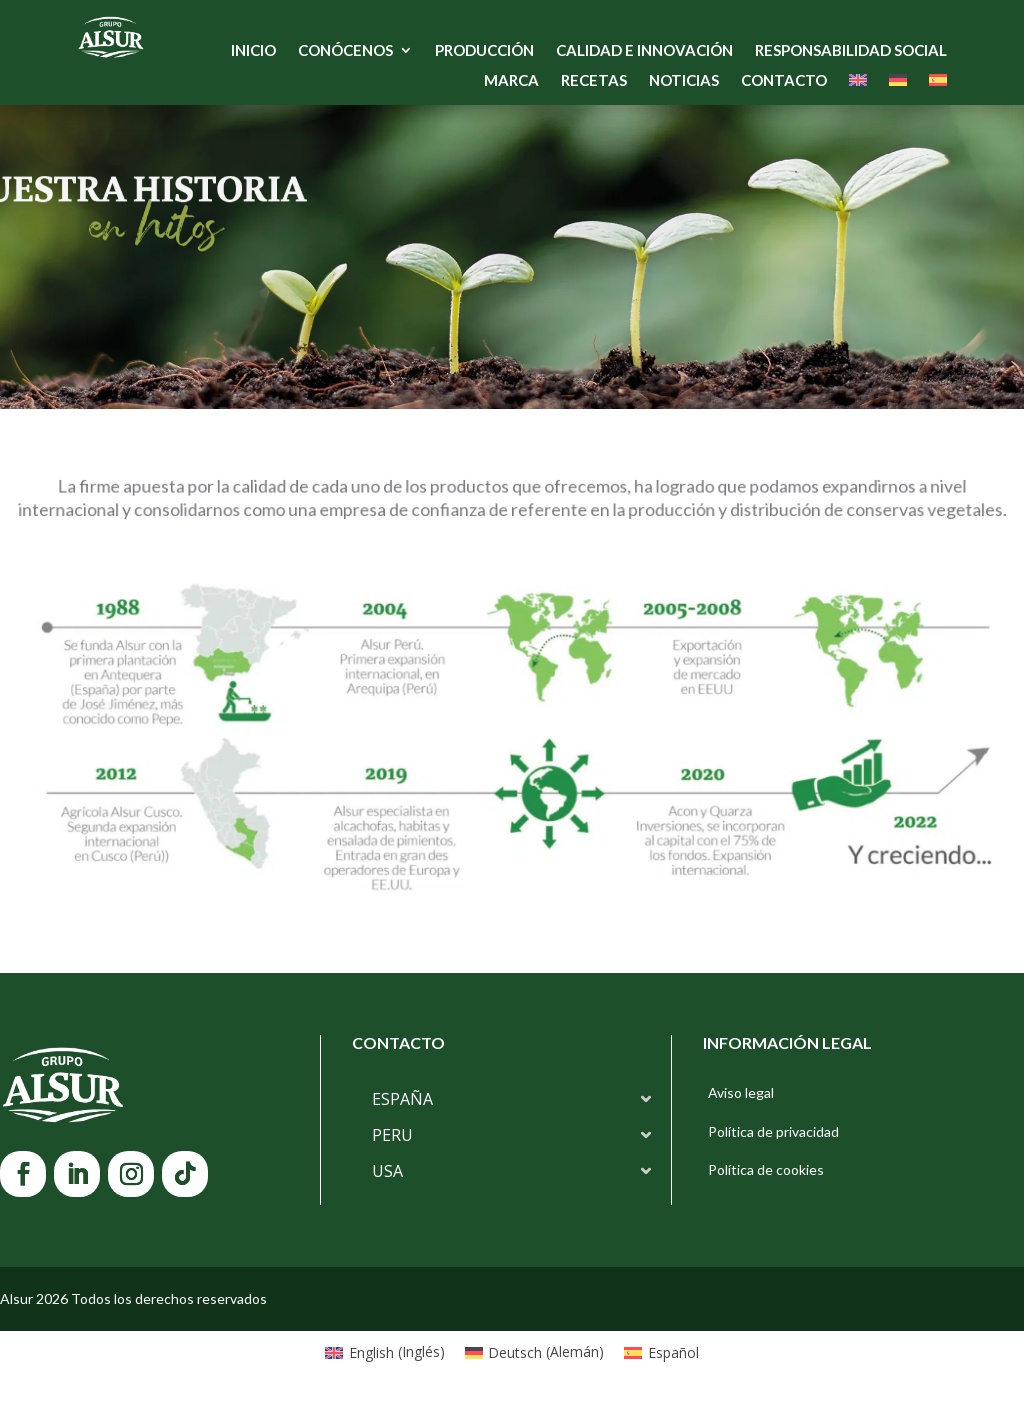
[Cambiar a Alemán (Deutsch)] (535, 1352)
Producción (484, 51)
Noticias (684, 81)
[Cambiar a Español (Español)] (661, 1352)
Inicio (253, 51)
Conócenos (345, 51)
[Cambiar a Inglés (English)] (385, 1352)
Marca (511, 81)
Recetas (594, 81)
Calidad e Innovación (644, 51)
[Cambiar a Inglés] (858, 84)
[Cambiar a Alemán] (898, 84)
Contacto (784, 81)
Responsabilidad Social (851, 51)
